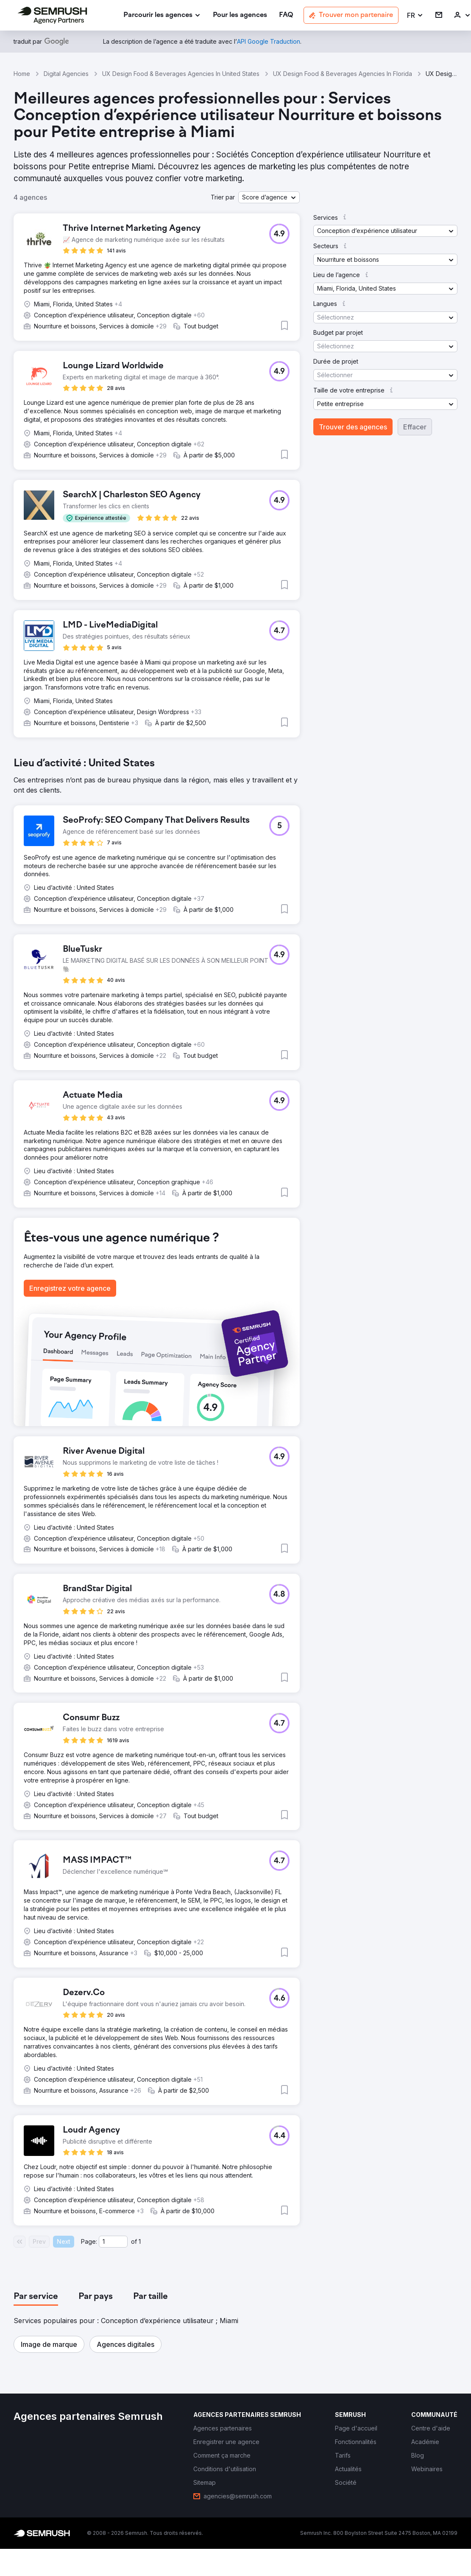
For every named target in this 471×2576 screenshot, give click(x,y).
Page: (89, 2241)
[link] (240, 15)
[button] (415, 15)
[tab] (36, 2296)
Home (22, 73)
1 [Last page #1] (140, 2241)
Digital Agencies (66, 73)
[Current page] (113, 2241)
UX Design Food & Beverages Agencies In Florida (342, 73)
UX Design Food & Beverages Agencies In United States (180, 73)
